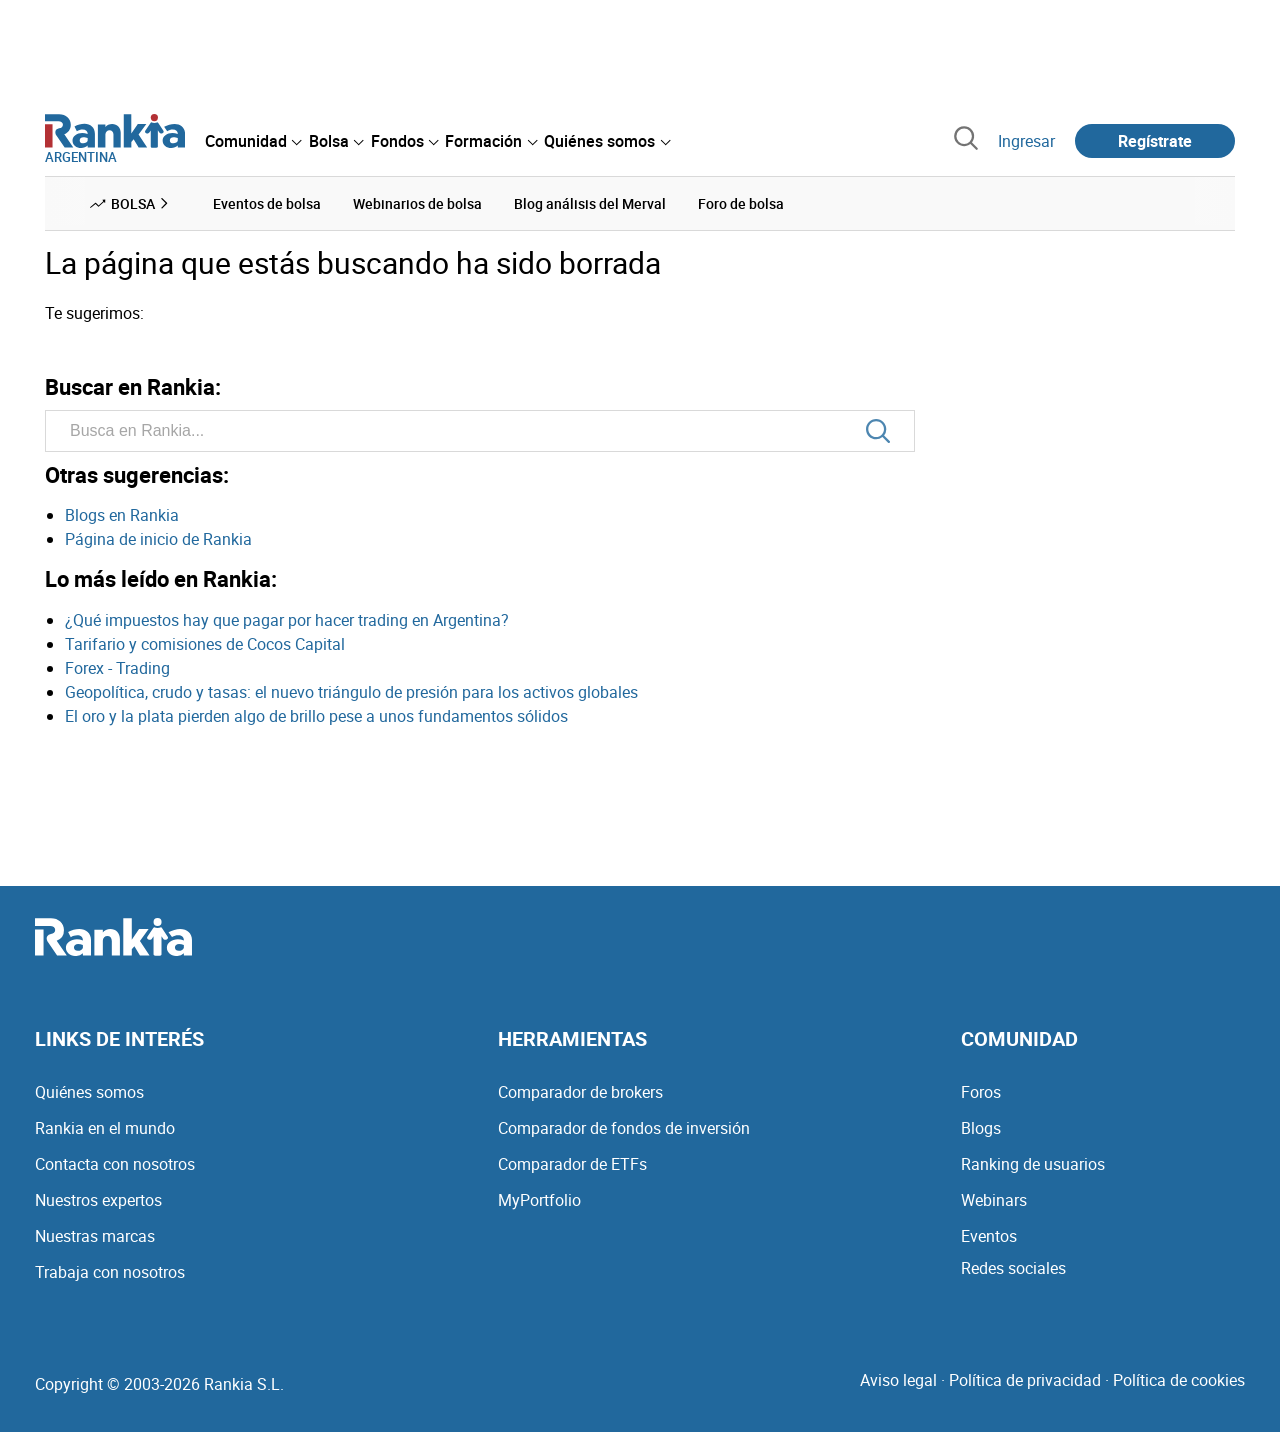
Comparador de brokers (580, 1092)
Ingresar (1026, 141)
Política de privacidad (1025, 1380)
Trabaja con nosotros (110, 1272)
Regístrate (1155, 141)
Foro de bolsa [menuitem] (741, 203)
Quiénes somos (89, 1092)
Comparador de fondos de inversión (624, 1128)
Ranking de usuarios (1033, 1164)
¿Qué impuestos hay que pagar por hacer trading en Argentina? (287, 620)
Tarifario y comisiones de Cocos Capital (205, 644)
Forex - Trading (117, 668)
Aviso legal (898, 1380)
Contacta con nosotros (115, 1164)
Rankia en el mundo (105, 1128)
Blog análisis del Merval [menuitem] (590, 203)
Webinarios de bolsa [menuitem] (417, 203)
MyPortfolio (539, 1200)
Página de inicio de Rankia (158, 539)
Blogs (981, 1128)
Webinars (994, 1200)
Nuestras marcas (95, 1236)
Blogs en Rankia (122, 515)
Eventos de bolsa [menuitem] (267, 203)
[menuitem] (253, 141)
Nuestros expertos (98, 1200)
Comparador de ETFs (572, 1164)
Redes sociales (1013, 1268)
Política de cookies (1179, 1380)
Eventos (989, 1236)
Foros (981, 1092)
